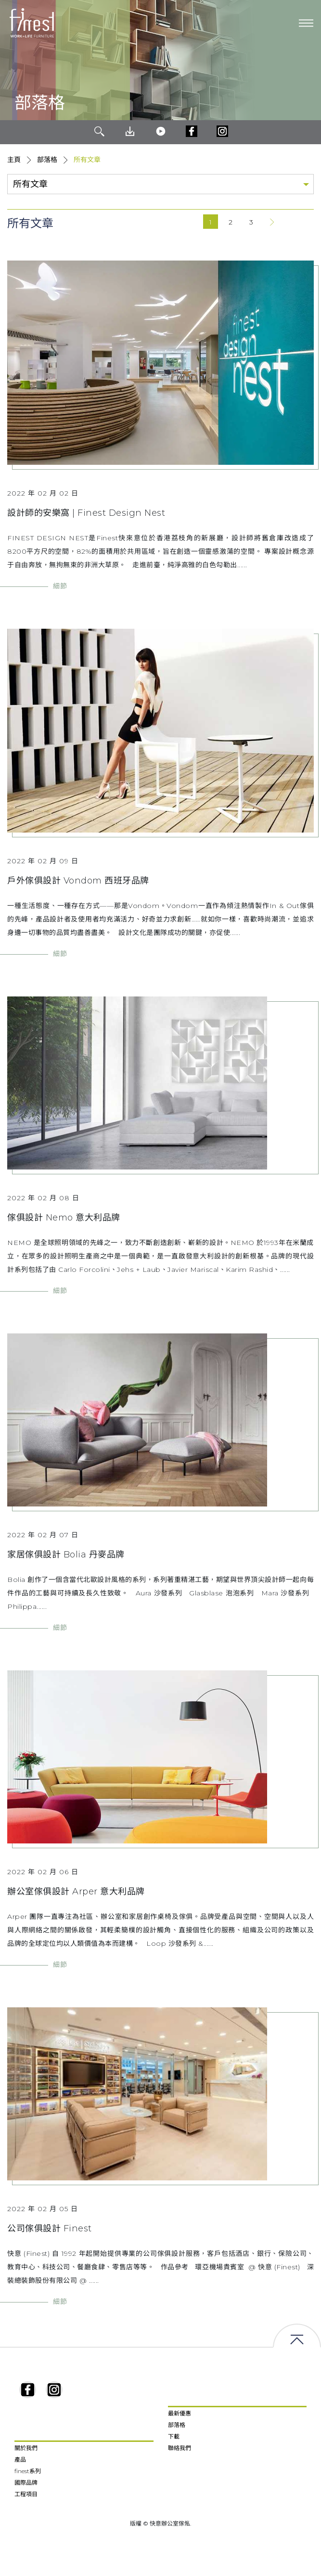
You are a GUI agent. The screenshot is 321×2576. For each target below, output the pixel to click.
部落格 (47, 159)
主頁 (14, 159)
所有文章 (87, 159)
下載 (174, 2436)
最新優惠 (179, 2413)
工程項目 (26, 2494)
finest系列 (27, 2471)
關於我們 (26, 2448)
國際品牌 (26, 2482)
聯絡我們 (179, 2448)
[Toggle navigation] (306, 23)
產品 (20, 2459)
